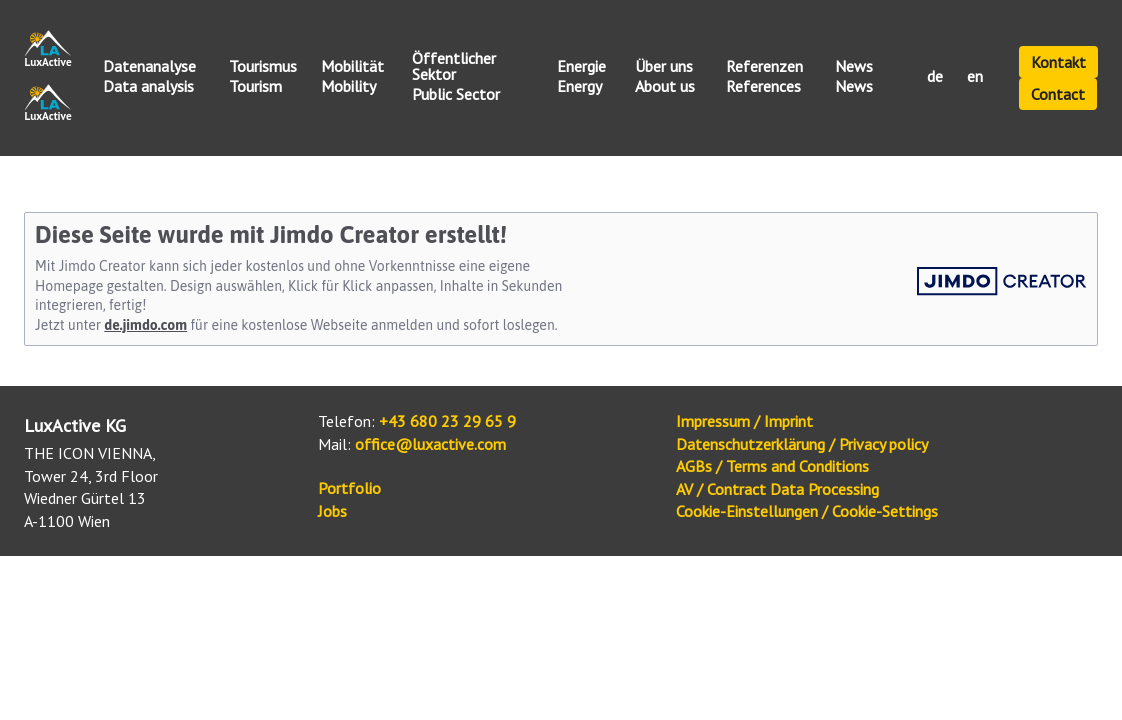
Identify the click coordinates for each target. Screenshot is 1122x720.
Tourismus (263, 67)
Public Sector (456, 95)
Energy (579, 87)
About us (665, 87)
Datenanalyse (149, 67)
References (763, 87)
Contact (1058, 94)
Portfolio (349, 488)
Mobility (348, 87)
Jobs (332, 511)
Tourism (255, 87)
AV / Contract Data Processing (777, 489)
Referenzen (764, 67)
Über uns (664, 67)
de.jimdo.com (145, 325)
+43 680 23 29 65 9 (447, 421)
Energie (581, 67)
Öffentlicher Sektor (454, 67)
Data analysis (148, 87)
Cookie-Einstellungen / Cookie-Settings (807, 511)
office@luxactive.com (430, 444)
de (935, 77)
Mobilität (352, 67)
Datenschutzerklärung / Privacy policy (802, 444)
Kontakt (1058, 62)
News (854, 67)
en (975, 77)
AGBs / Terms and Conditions (772, 466)
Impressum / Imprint (744, 421)
